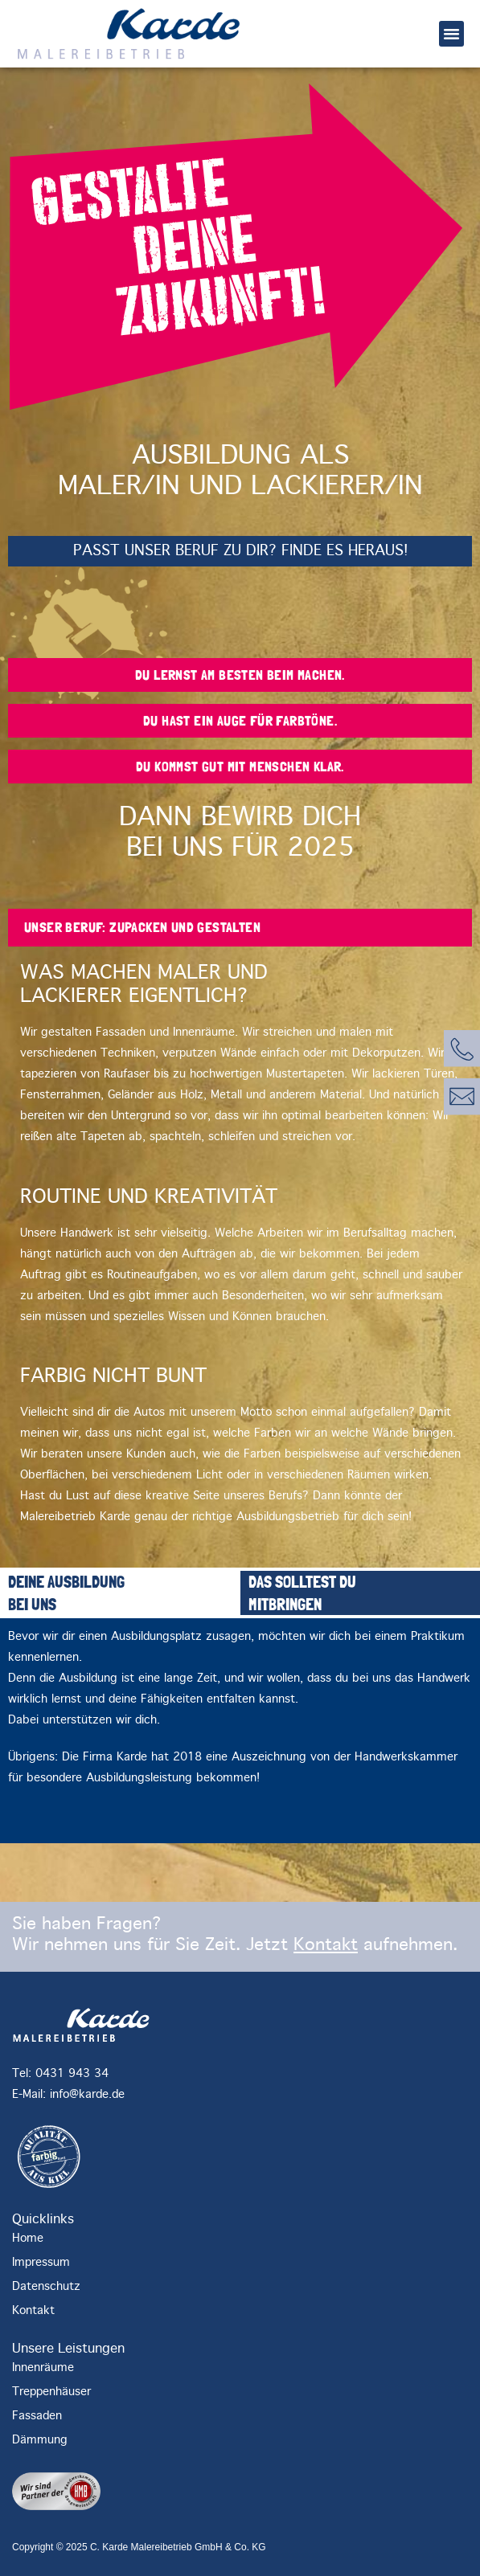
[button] (452, 34)
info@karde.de (87, 2094)
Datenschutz (46, 2286)
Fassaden (37, 2416)
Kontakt (325, 1945)
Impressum (41, 2262)
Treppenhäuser (51, 2392)
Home (27, 2238)
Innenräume (43, 2368)
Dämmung (40, 2440)
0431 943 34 (72, 2073)
